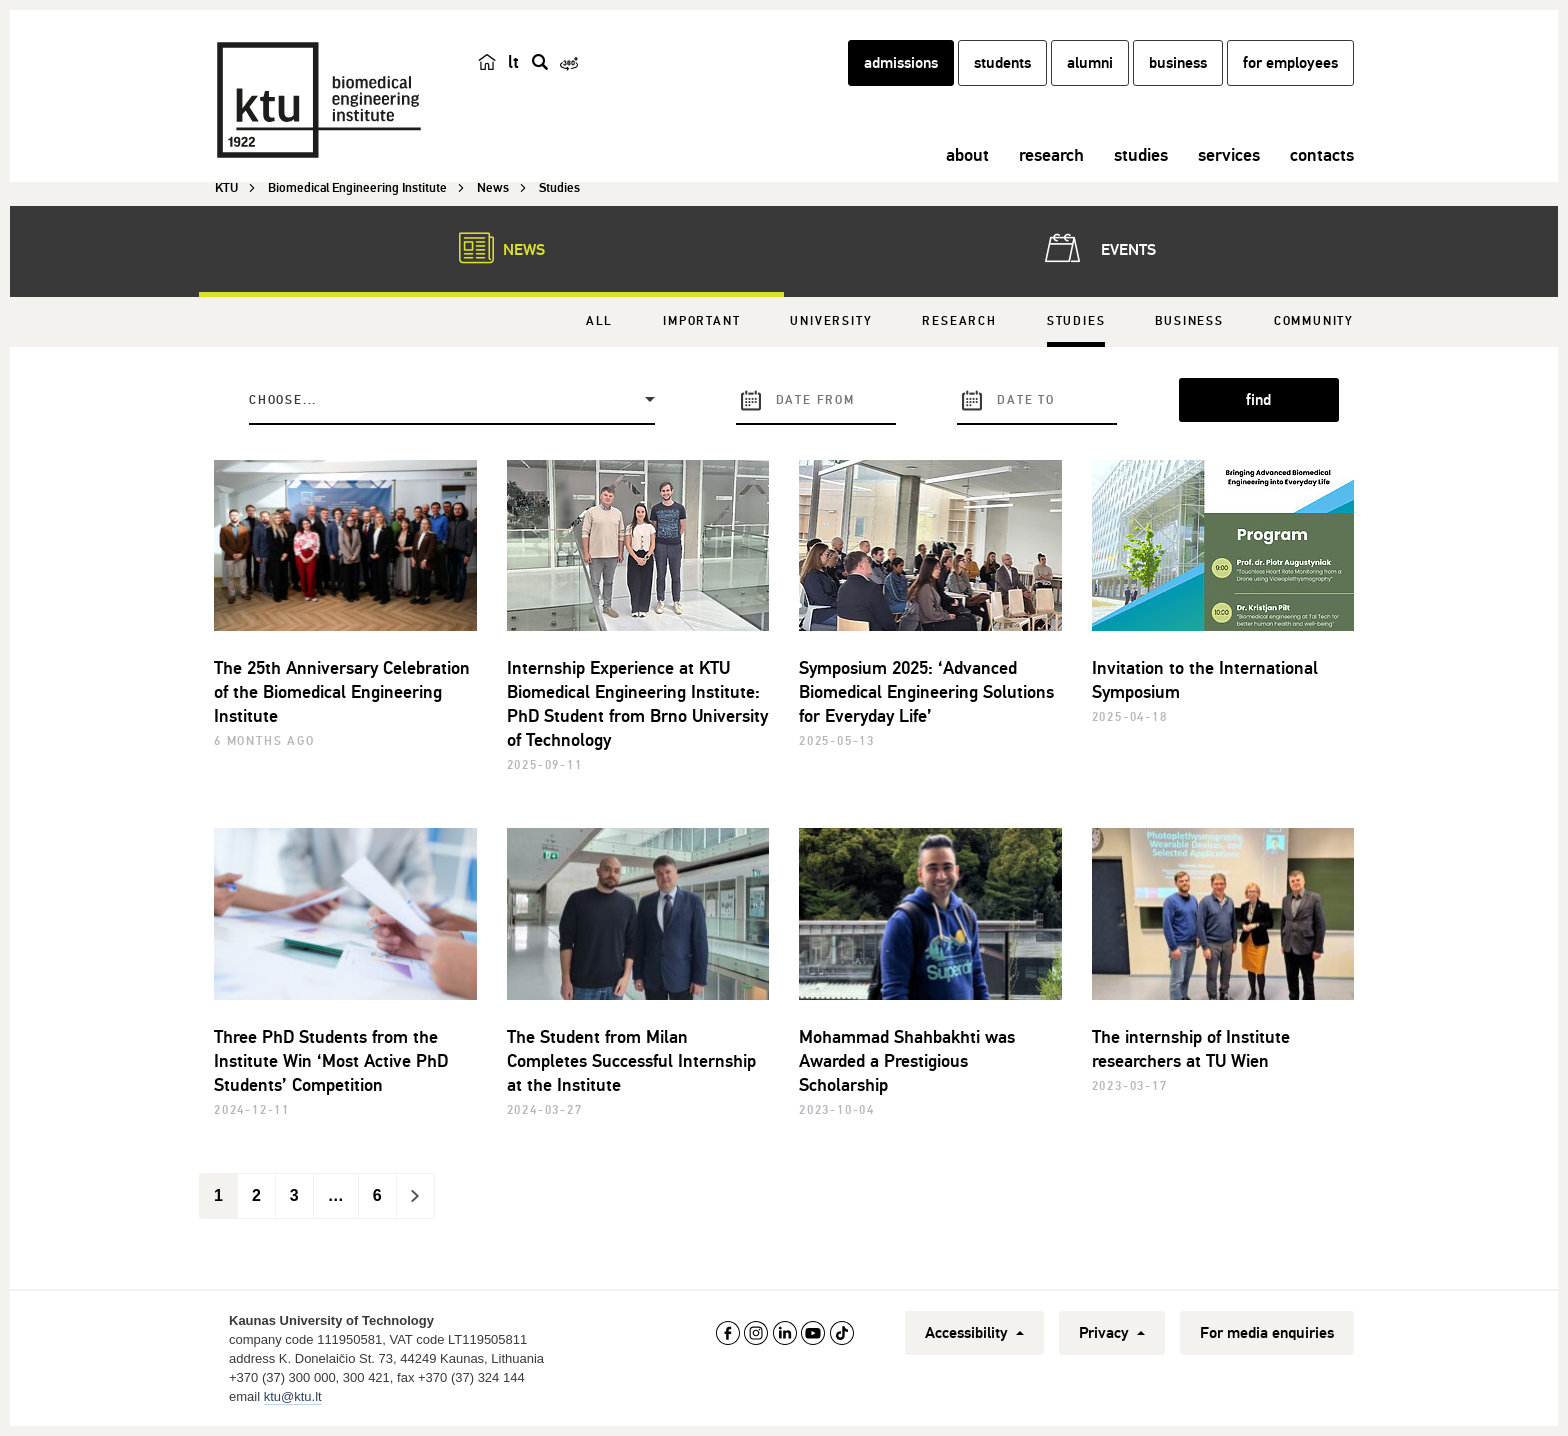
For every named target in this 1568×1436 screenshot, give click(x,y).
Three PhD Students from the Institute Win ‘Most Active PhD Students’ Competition (331, 1061)
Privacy (1112, 1333)
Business (1189, 321)
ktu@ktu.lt (293, 1396)
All (599, 321)
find (1258, 400)
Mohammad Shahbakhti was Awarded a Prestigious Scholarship (907, 1061)
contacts (1322, 155)
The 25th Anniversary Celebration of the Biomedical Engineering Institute (342, 692)
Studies (1076, 321)
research (1051, 155)
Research (959, 321)
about (967, 155)
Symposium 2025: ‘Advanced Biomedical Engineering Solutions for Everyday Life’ (926, 692)
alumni (1090, 63)
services (1229, 155)
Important (701, 321)
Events (1096, 248)
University (831, 321)
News (492, 248)
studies (1141, 155)
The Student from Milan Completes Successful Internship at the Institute (631, 1061)
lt (513, 62)
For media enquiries (1267, 1333)
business (1178, 63)
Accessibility (974, 1333)
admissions (901, 63)
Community (1314, 321)
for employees (1290, 63)
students (1002, 63)
